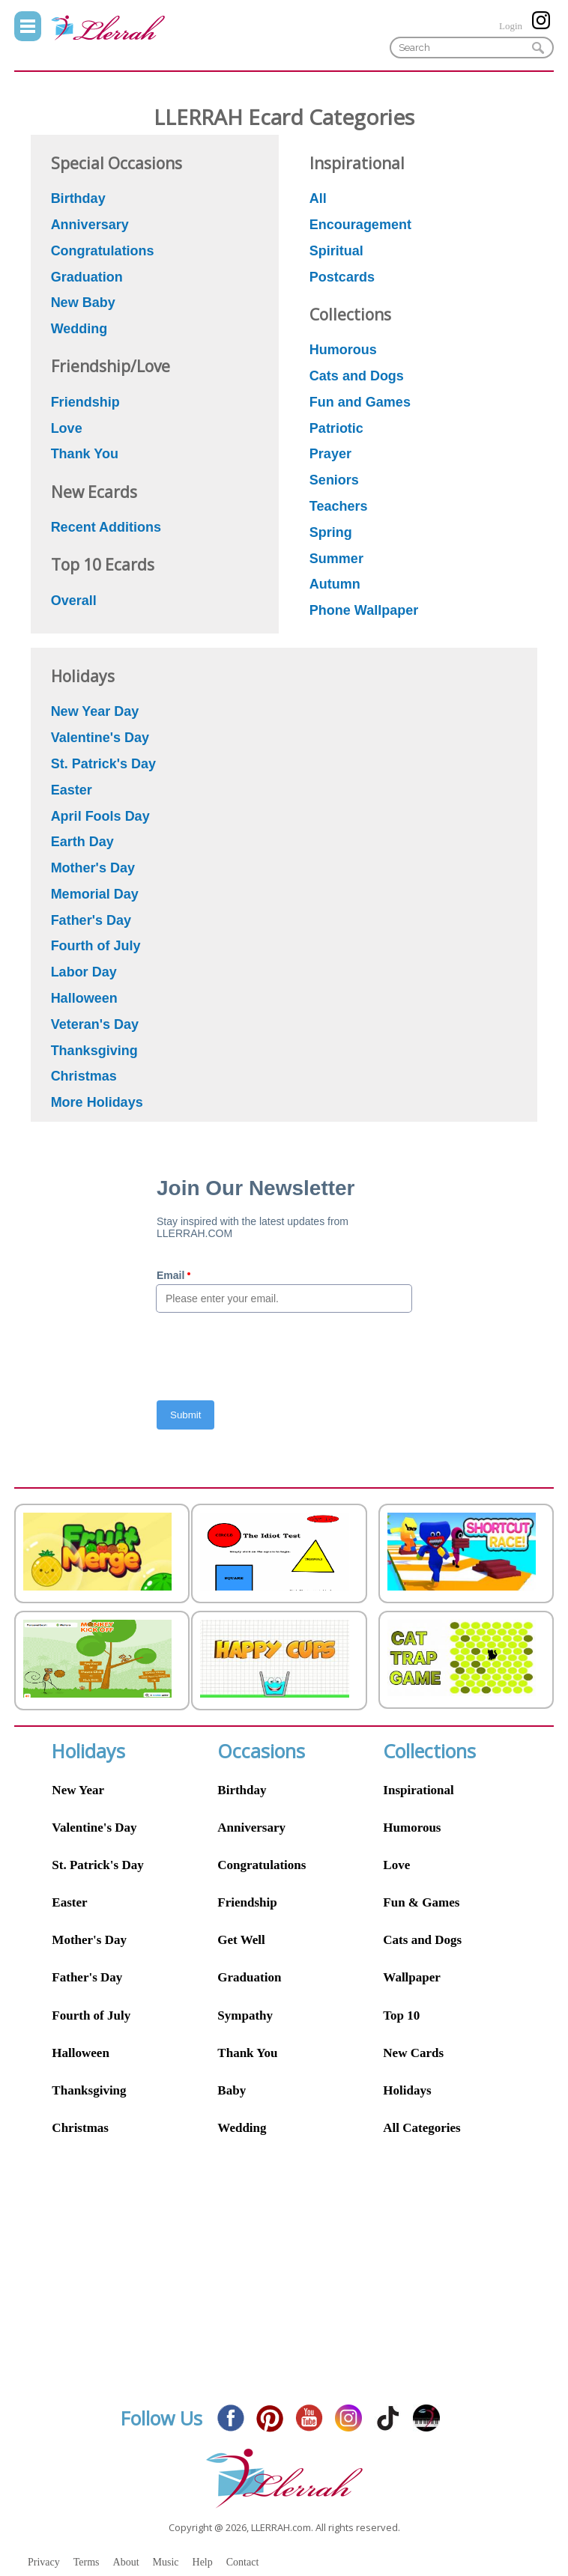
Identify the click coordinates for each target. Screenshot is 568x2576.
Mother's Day (89, 1940)
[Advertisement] (284, 2282)
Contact (242, 2562)
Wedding (241, 2128)
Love (396, 1865)
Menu (27, 26)
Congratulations (261, 1865)
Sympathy (245, 2015)
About (126, 2562)
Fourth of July (91, 2015)
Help (203, 2562)
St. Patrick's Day (97, 1865)
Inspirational (418, 1790)
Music (166, 2562)
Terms (86, 2562)
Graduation (249, 1977)
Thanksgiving (89, 2090)
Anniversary (251, 1827)
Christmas (80, 2128)
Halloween (80, 2053)
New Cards (413, 2053)
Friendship (247, 1902)
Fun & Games (421, 1902)
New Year (78, 1790)
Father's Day (87, 1977)
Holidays (407, 2090)
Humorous (412, 1827)
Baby (231, 2090)
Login (510, 25)
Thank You (247, 2053)
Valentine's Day (94, 1827)
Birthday (241, 1790)
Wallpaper (412, 1977)
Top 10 (401, 2015)
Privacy (44, 2562)
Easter (69, 1902)
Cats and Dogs (422, 1940)
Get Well (241, 1940)
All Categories (421, 2128)
